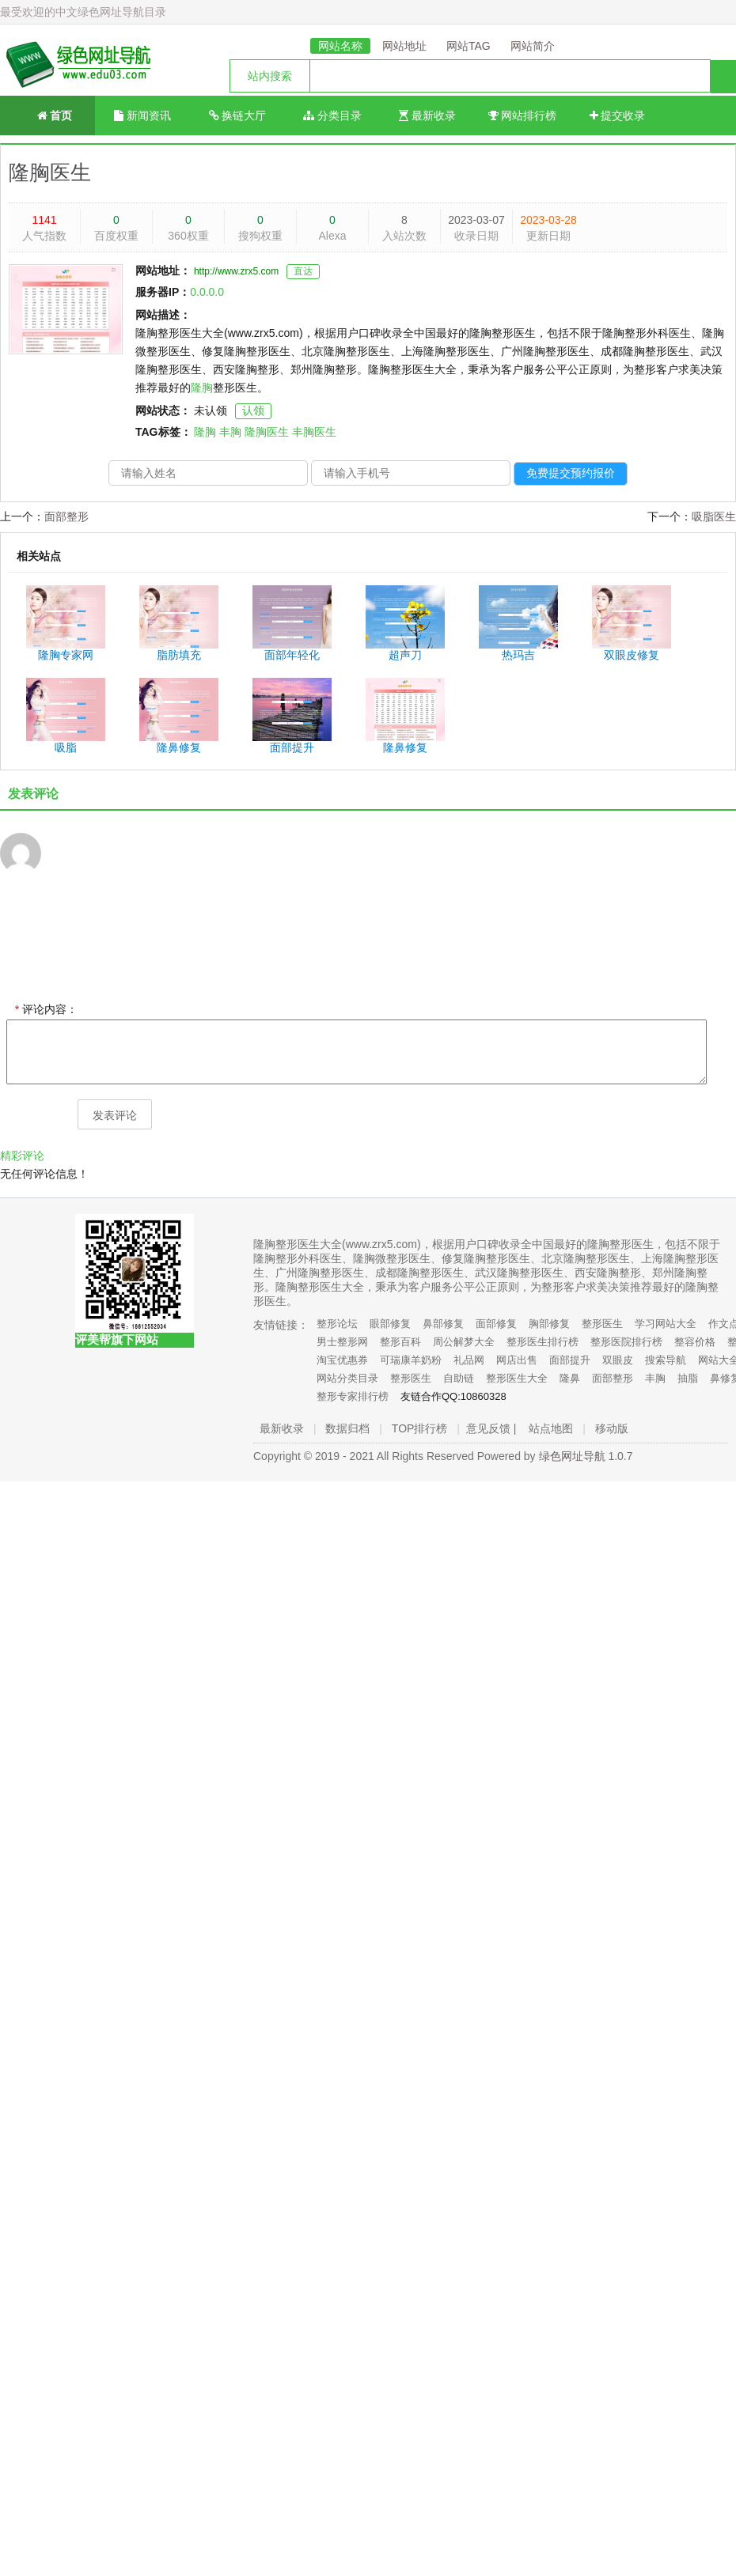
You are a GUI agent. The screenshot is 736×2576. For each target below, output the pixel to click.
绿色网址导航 (572, 1456)
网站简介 (532, 46)
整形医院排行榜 (626, 1342)
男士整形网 (342, 1342)
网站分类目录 (347, 1378)
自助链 (458, 1378)
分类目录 (332, 115)
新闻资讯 (142, 115)
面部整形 (66, 516)
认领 (253, 410)
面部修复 (496, 1324)
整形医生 (602, 1324)
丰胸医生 (314, 432)
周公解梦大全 (464, 1342)
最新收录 (427, 115)
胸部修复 (549, 1324)
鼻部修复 (443, 1324)
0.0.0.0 (207, 292)
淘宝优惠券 (342, 1360)
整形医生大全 (517, 1378)
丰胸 (230, 432)
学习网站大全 (665, 1324)
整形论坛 (337, 1324)
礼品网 (468, 1360)
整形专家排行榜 (353, 1396)
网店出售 (516, 1360)
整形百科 (400, 1342)
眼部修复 (390, 1324)
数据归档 (347, 1428)
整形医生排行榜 (542, 1342)
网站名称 (340, 46)
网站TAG (468, 46)
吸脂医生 (714, 516)
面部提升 (569, 1360)
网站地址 (404, 46)
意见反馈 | (491, 1428)
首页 (48, 114)
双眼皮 (617, 1360)
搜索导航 (665, 1360)
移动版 (611, 1428)
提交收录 (618, 115)
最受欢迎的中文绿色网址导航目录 (83, 12)
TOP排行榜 (420, 1428)
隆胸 (202, 387)
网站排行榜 (522, 115)
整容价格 (694, 1342)
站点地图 (551, 1428)
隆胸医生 (50, 172)
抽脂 (687, 1378)
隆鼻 (570, 1378)
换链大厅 (238, 115)
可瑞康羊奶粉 (411, 1360)
